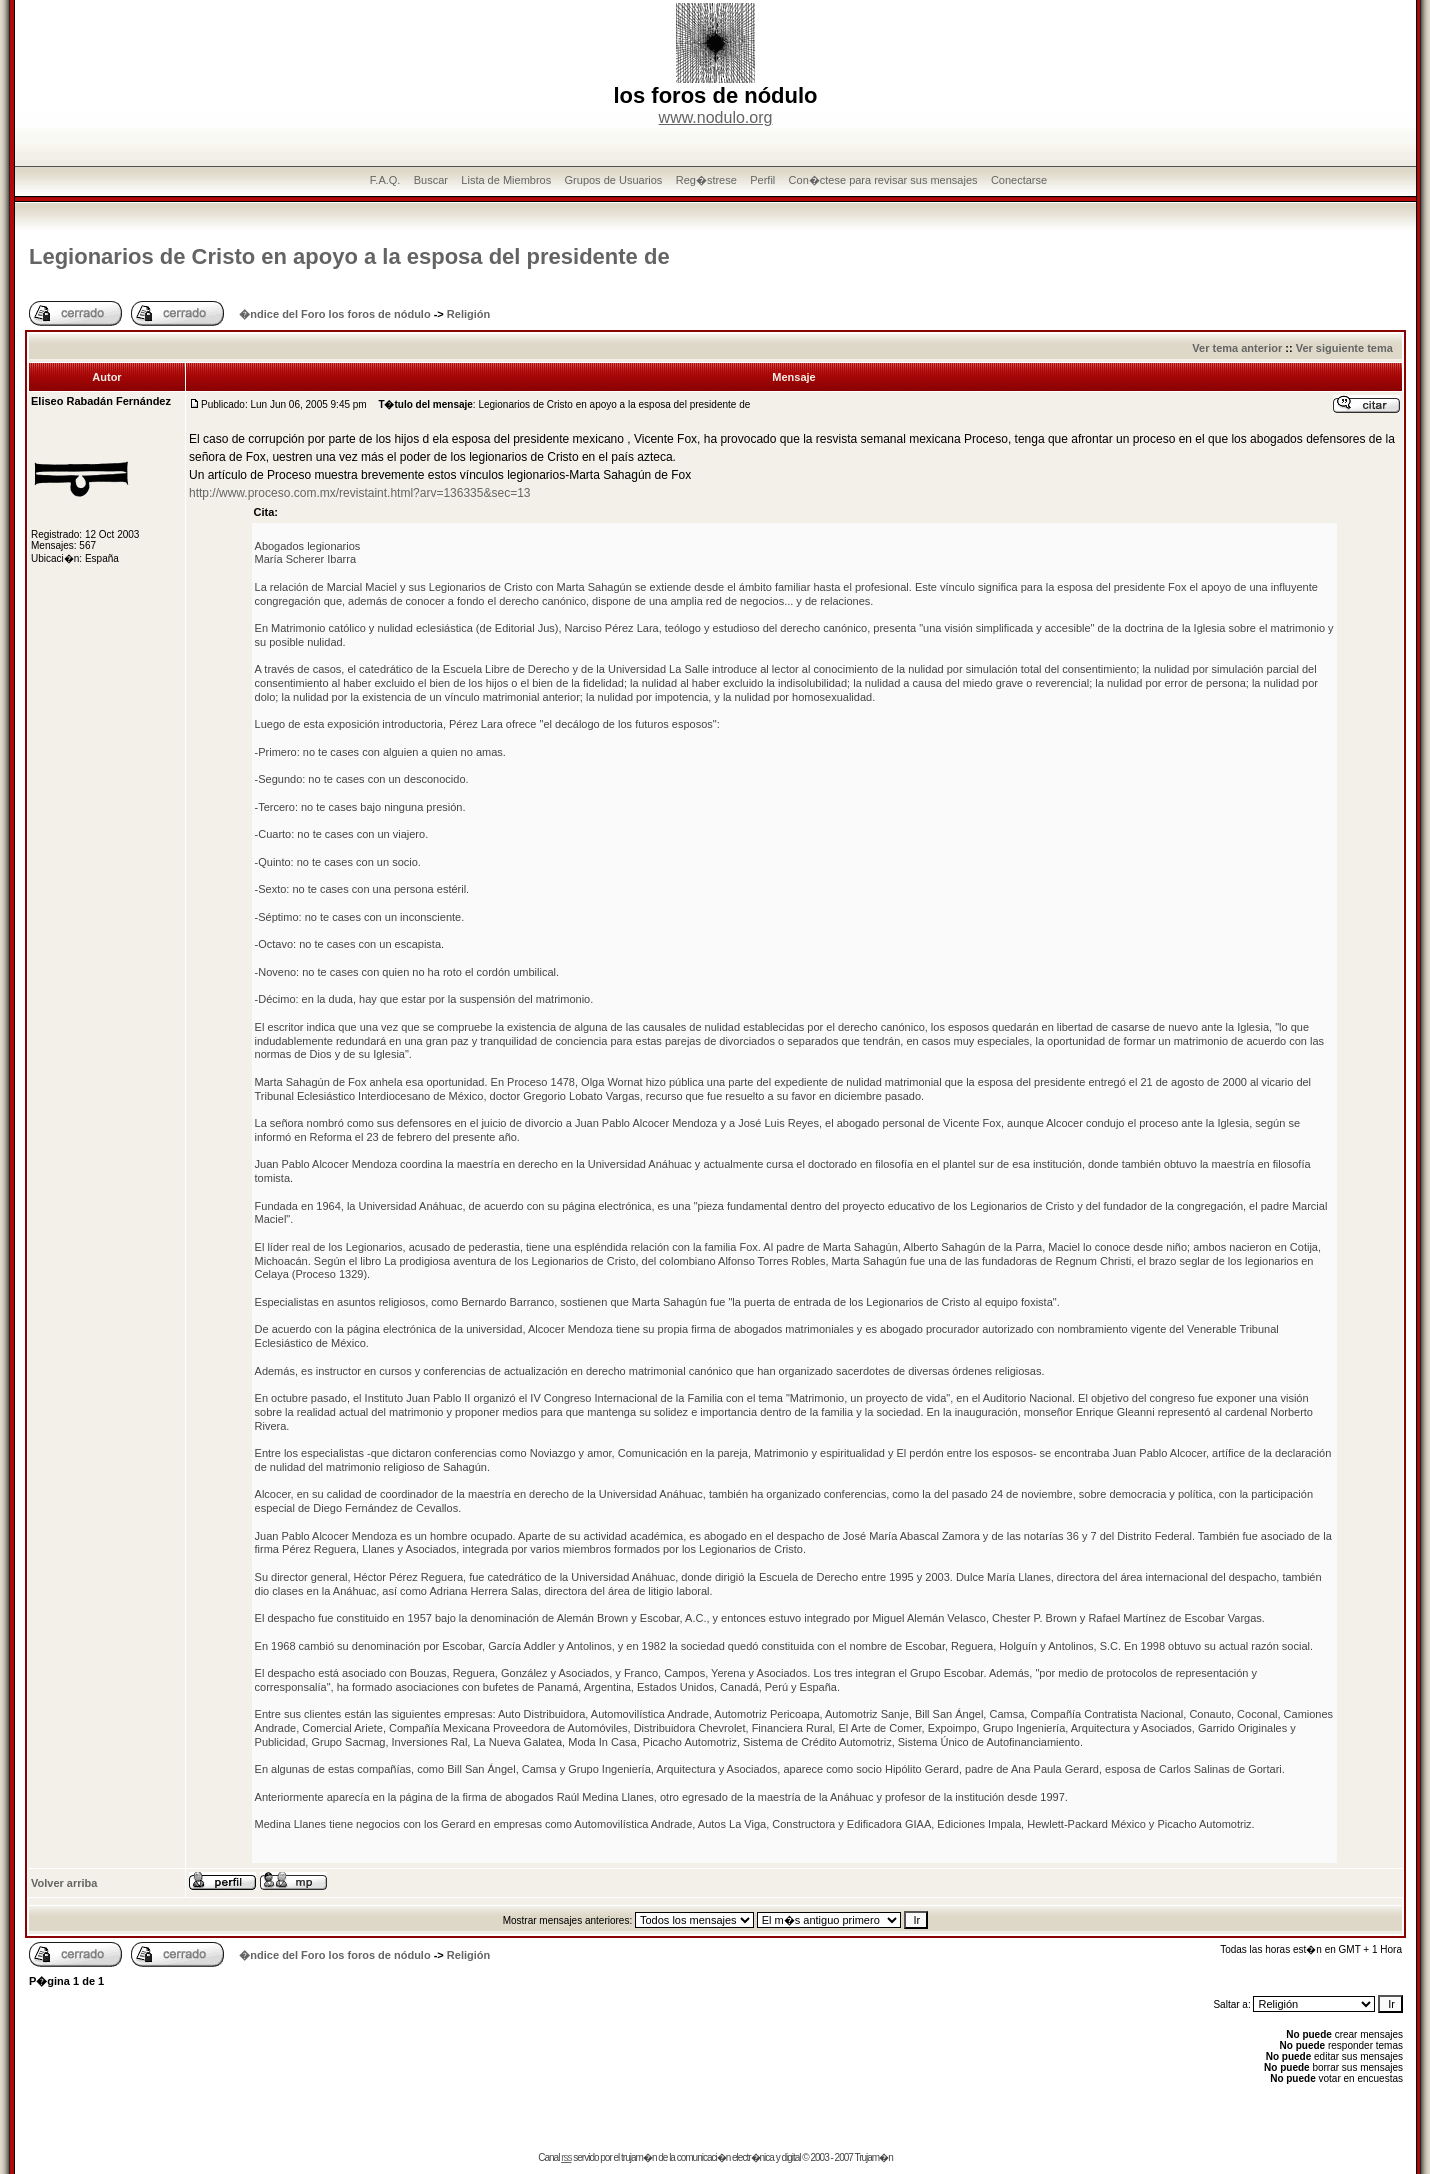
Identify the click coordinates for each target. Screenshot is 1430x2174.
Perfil (762, 180)
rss (566, 2157)
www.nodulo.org (716, 117)
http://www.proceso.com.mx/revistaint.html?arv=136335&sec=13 (360, 493)
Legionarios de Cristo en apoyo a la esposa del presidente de (349, 256)
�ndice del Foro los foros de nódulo (334, 314)
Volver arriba (64, 1883)
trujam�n (638, 2157)
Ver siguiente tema (1344, 348)
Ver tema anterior (1237, 348)
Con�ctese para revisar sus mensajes (883, 180)
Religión (468, 314)
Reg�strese (706, 180)
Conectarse (1019, 180)
